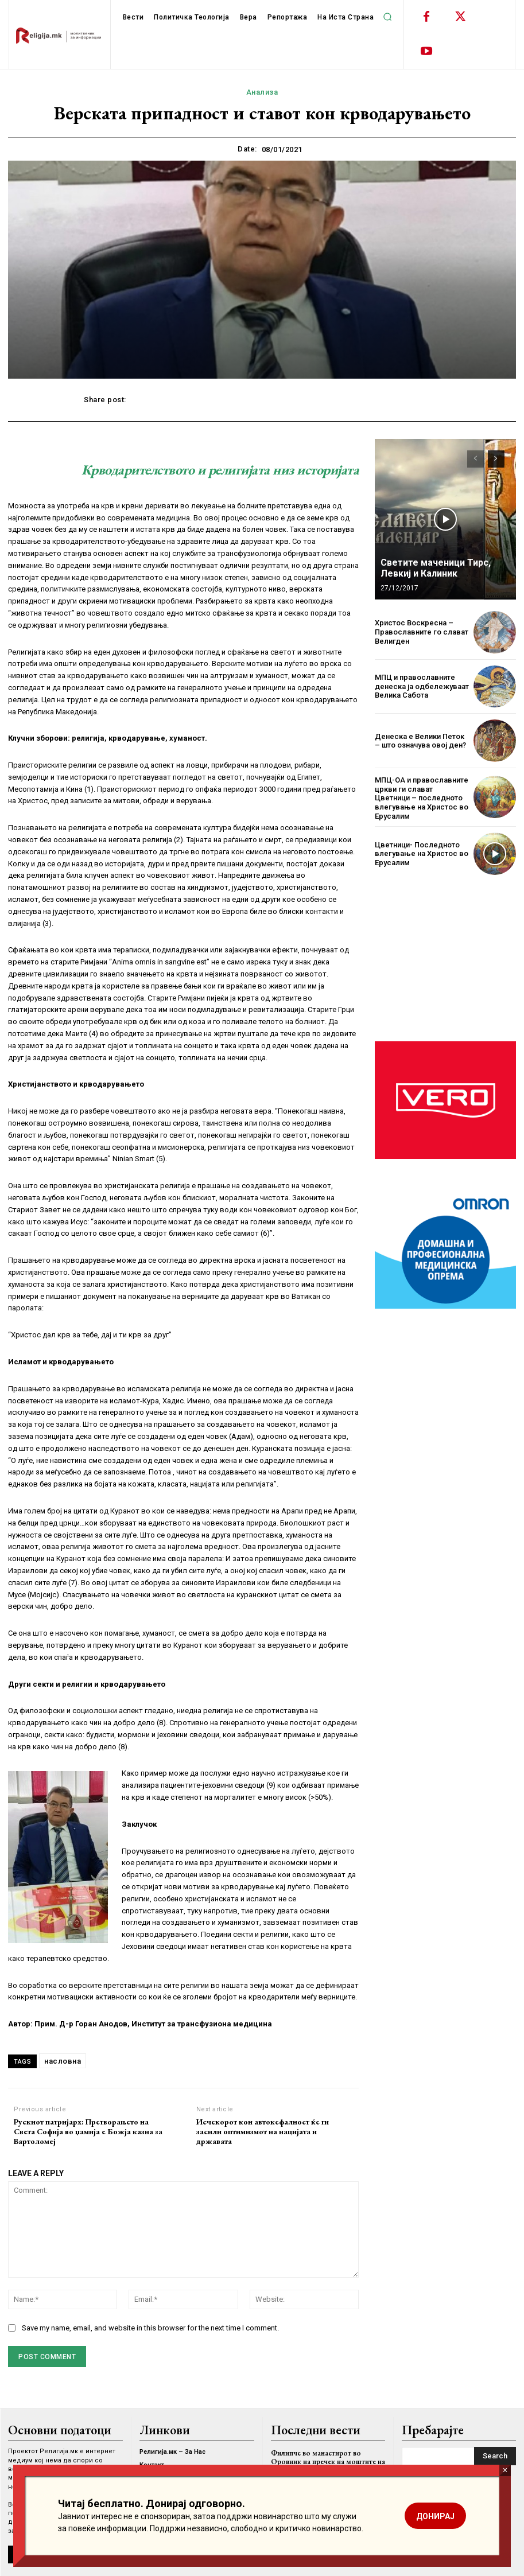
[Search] (495, 2456)
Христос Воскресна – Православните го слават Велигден (421, 631)
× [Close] (505, 2470)
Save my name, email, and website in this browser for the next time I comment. (150, 2328)
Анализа (262, 92)
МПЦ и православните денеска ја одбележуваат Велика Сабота (422, 686)
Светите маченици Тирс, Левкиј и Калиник (436, 568)
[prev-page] (475, 459)
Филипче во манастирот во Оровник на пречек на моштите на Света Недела (328, 2461)
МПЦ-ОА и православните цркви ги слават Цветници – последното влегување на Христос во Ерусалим (421, 798)
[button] (387, 16)
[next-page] (496, 459)
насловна (62, 2061)
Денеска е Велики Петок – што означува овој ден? (420, 741)
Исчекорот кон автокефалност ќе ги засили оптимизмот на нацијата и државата (262, 2131)
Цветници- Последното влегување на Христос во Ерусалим (421, 853)
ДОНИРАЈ (435, 2516)
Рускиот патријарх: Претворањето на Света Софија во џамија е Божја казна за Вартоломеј (88, 2131)
